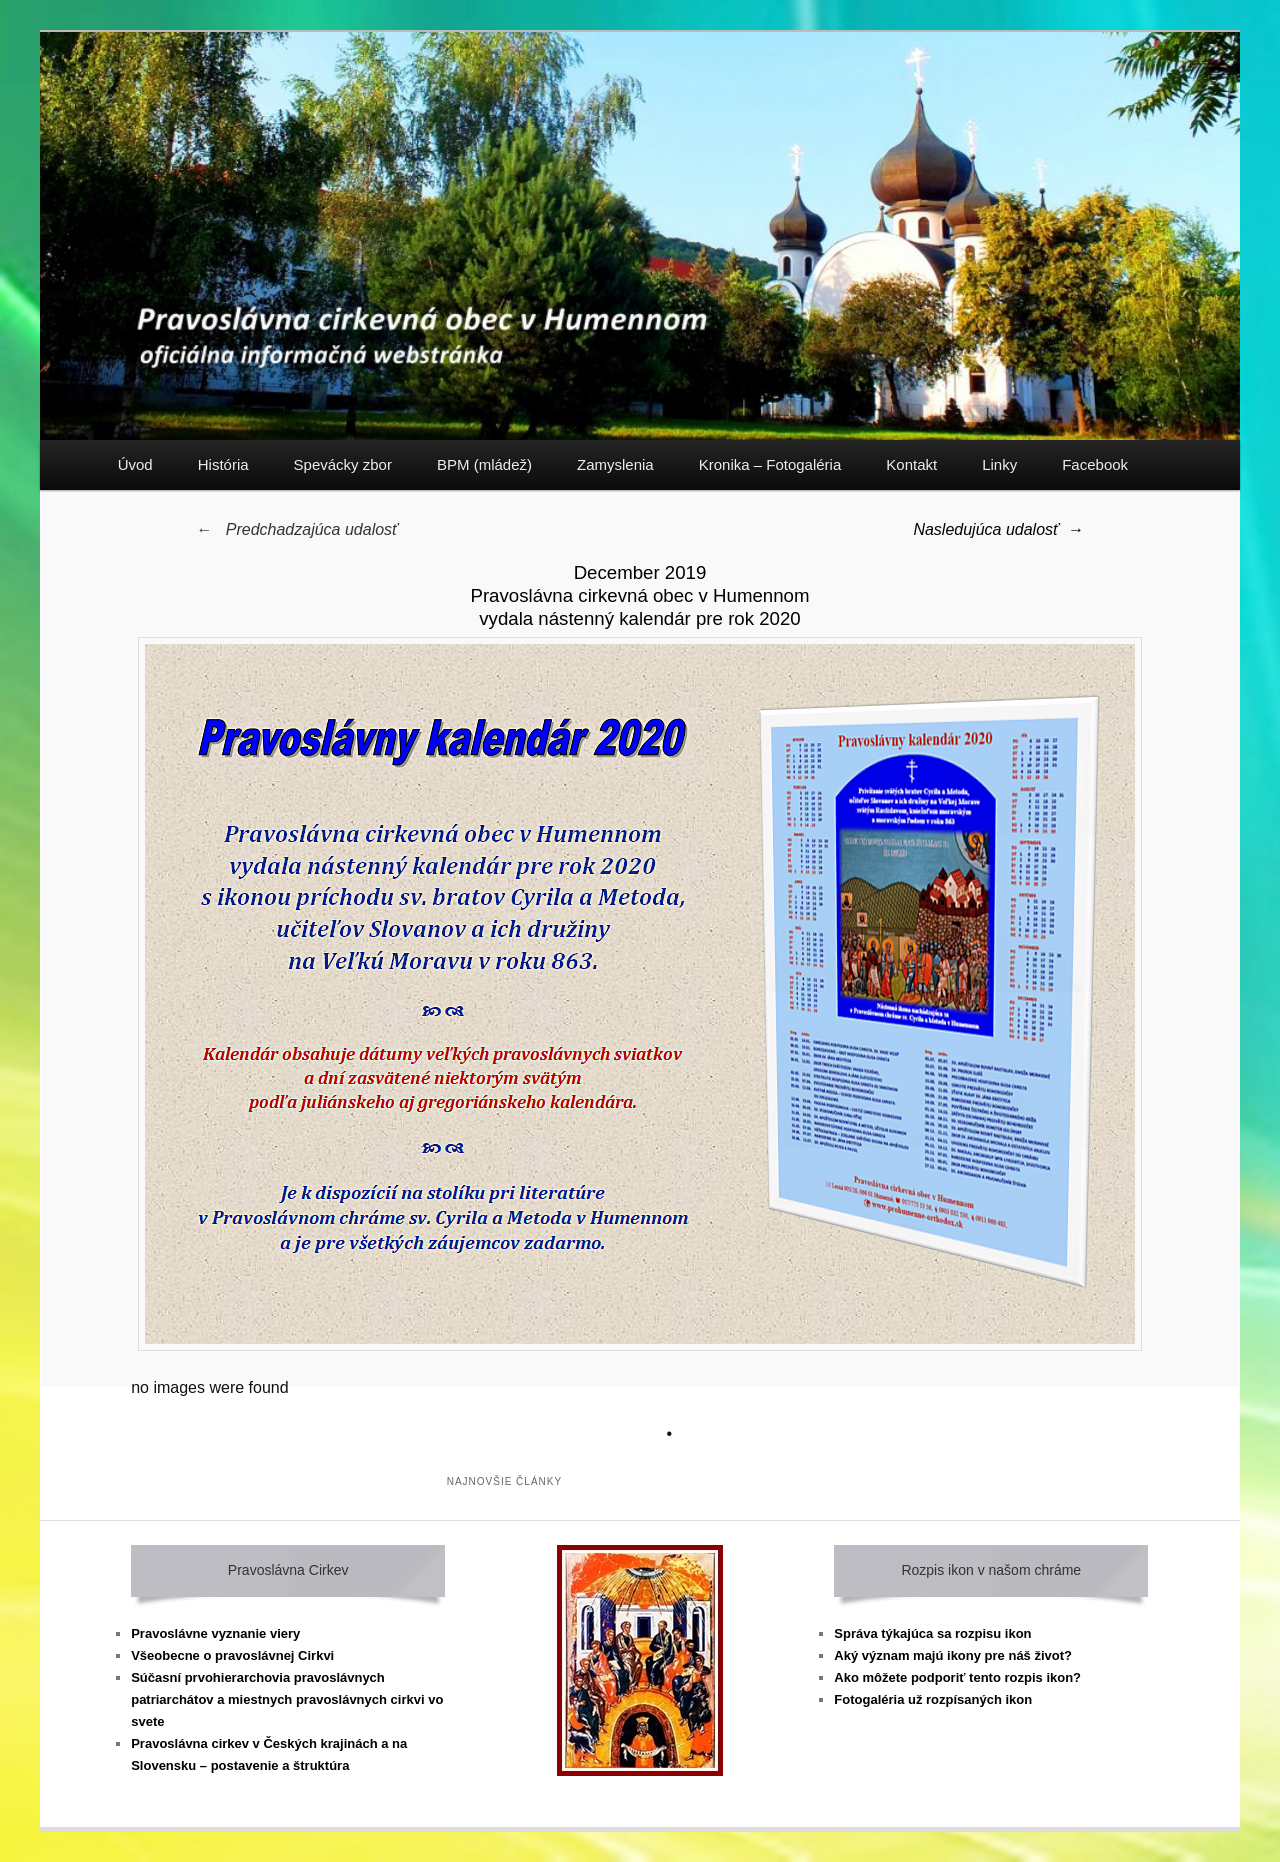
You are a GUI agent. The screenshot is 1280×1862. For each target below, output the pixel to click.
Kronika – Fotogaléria (770, 464)
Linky (999, 464)
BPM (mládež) (484, 464)
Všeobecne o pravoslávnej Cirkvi (232, 1655)
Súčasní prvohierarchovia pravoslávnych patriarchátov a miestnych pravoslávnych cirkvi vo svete (287, 1699)
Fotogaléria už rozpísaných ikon (933, 1699)
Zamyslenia (615, 464)
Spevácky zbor (343, 464)
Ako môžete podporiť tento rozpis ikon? (957, 1677)
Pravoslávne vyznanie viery (215, 1633)
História (223, 464)
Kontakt (911, 464)
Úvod (135, 464)
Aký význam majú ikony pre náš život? (953, 1655)
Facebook (1095, 464)
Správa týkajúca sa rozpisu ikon (932, 1633)
